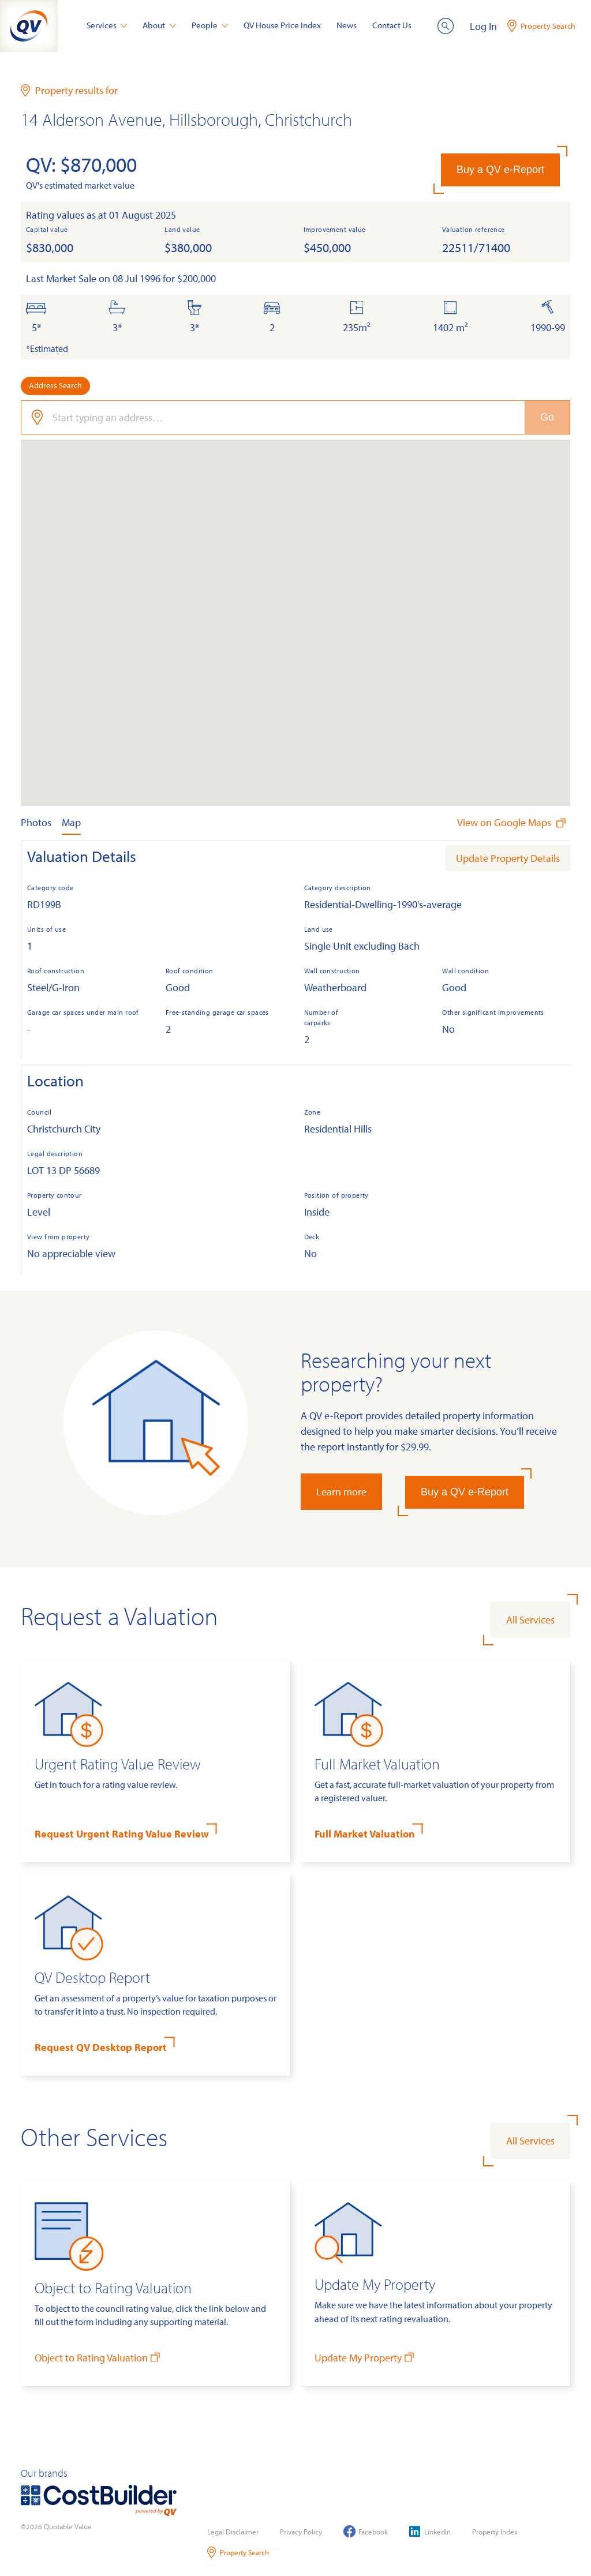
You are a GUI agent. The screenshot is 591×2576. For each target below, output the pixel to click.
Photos (36, 822)
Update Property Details (508, 858)
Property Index (495, 2531)
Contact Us (392, 25)
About (159, 25)
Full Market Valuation (365, 1833)
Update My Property (365, 2357)
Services (107, 25)
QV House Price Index (282, 25)
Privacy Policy (301, 2531)
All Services (530, 1619)
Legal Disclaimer (233, 2531)
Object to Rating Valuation (98, 2357)
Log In (483, 26)
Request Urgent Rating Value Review (122, 1833)
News (346, 25)
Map (71, 822)
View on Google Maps (512, 822)
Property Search (238, 2553)
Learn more (341, 1491)
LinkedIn (430, 2531)
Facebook (365, 2531)
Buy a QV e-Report (500, 169)
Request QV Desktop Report (101, 2047)
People (210, 25)
